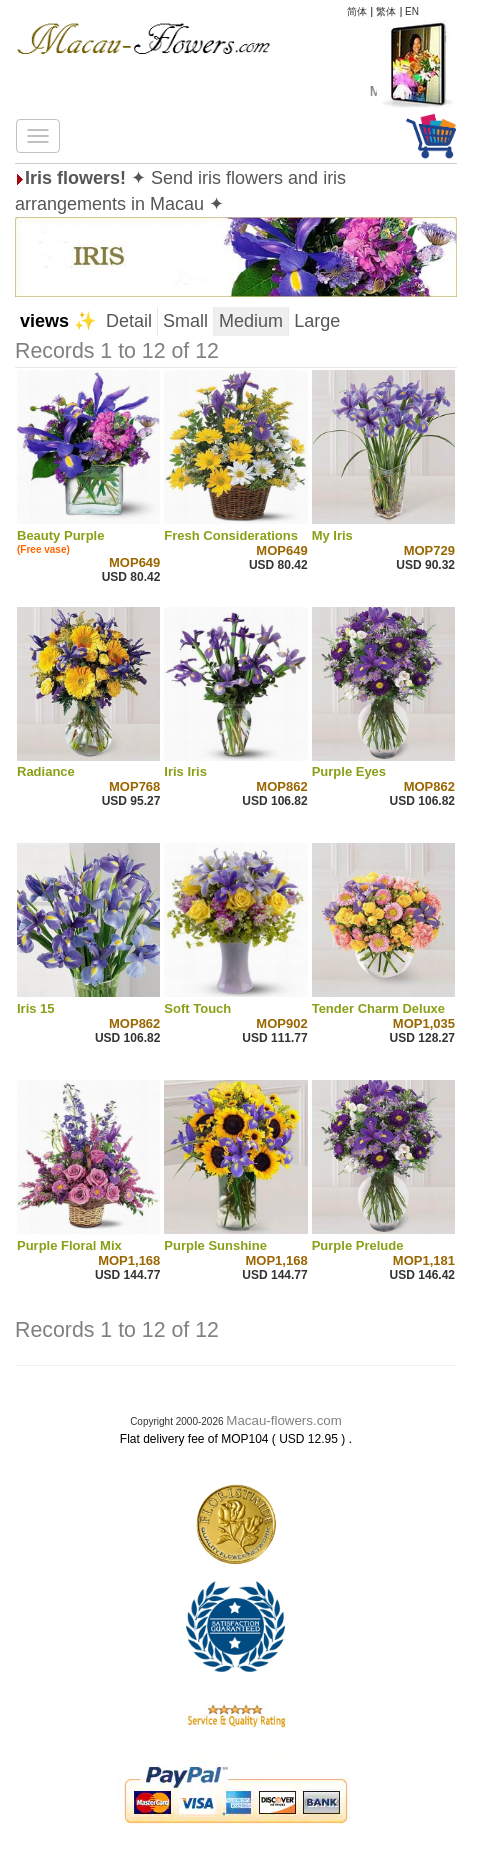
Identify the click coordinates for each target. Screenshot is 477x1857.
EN (412, 11)
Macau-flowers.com (284, 1420)
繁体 (386, 11)
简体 (357, 11)
